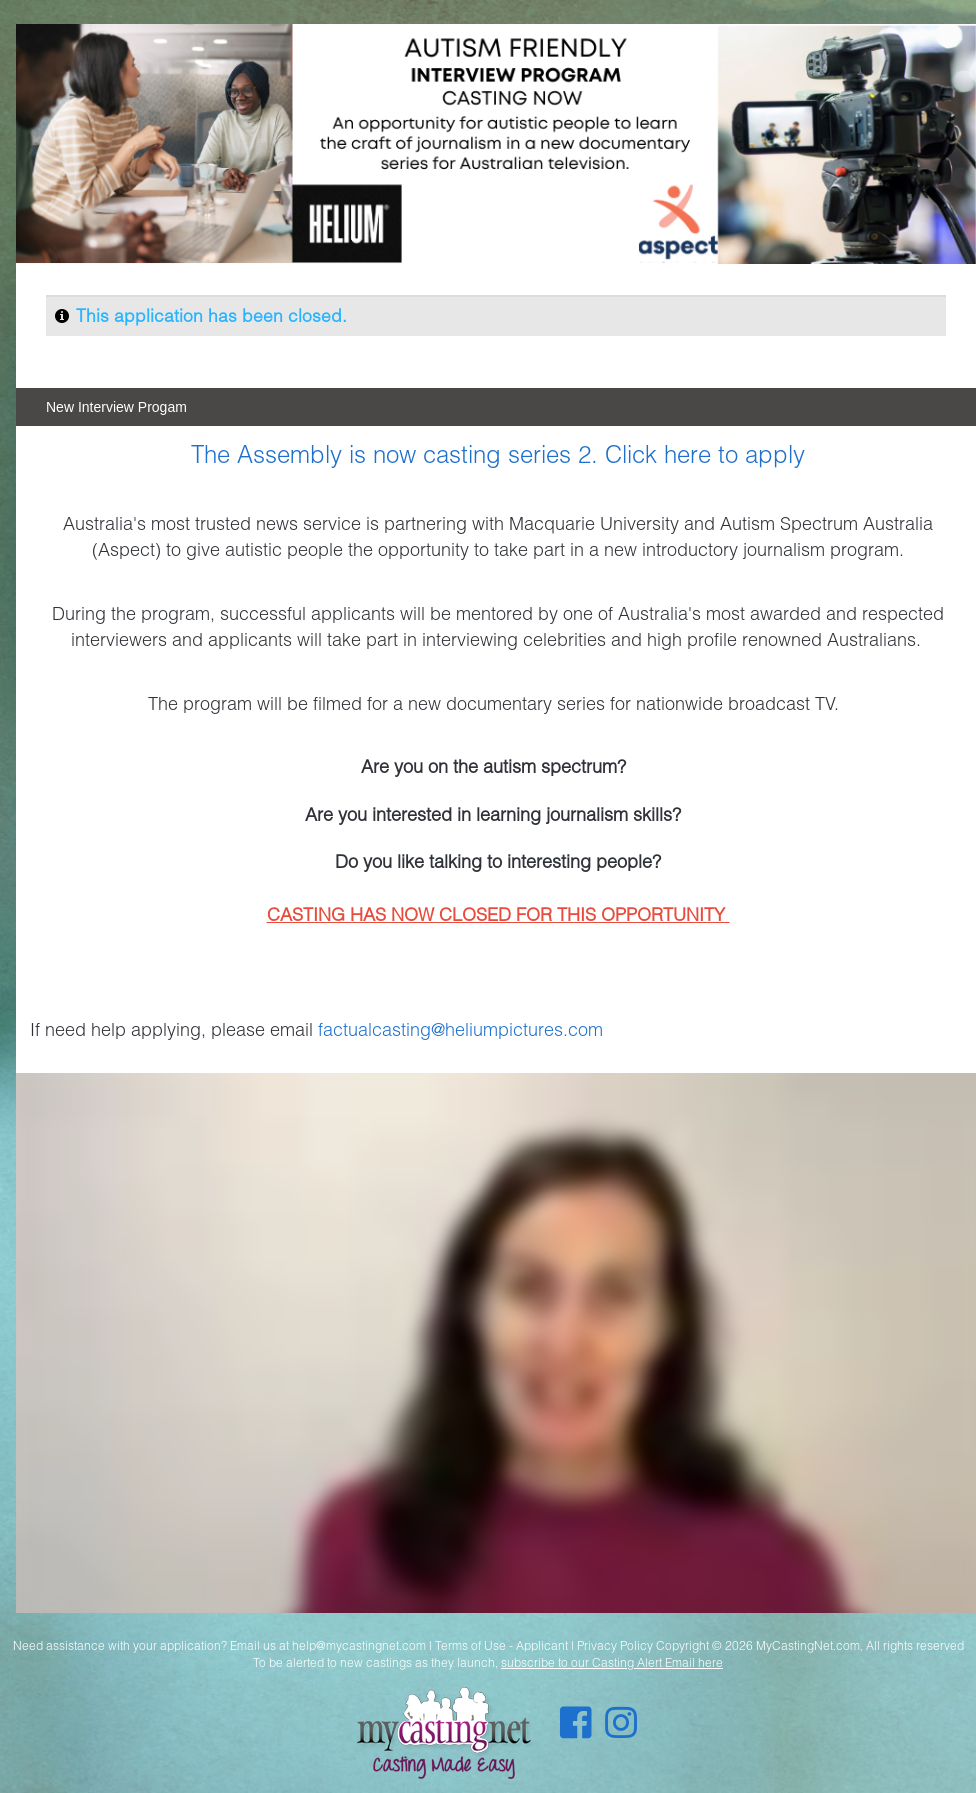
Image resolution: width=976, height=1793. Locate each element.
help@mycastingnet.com (359, 1645)
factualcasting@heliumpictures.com (460, 1029)
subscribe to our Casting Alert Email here (612, 1662)
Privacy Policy (615, 1645)
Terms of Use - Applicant (501, 1645)
